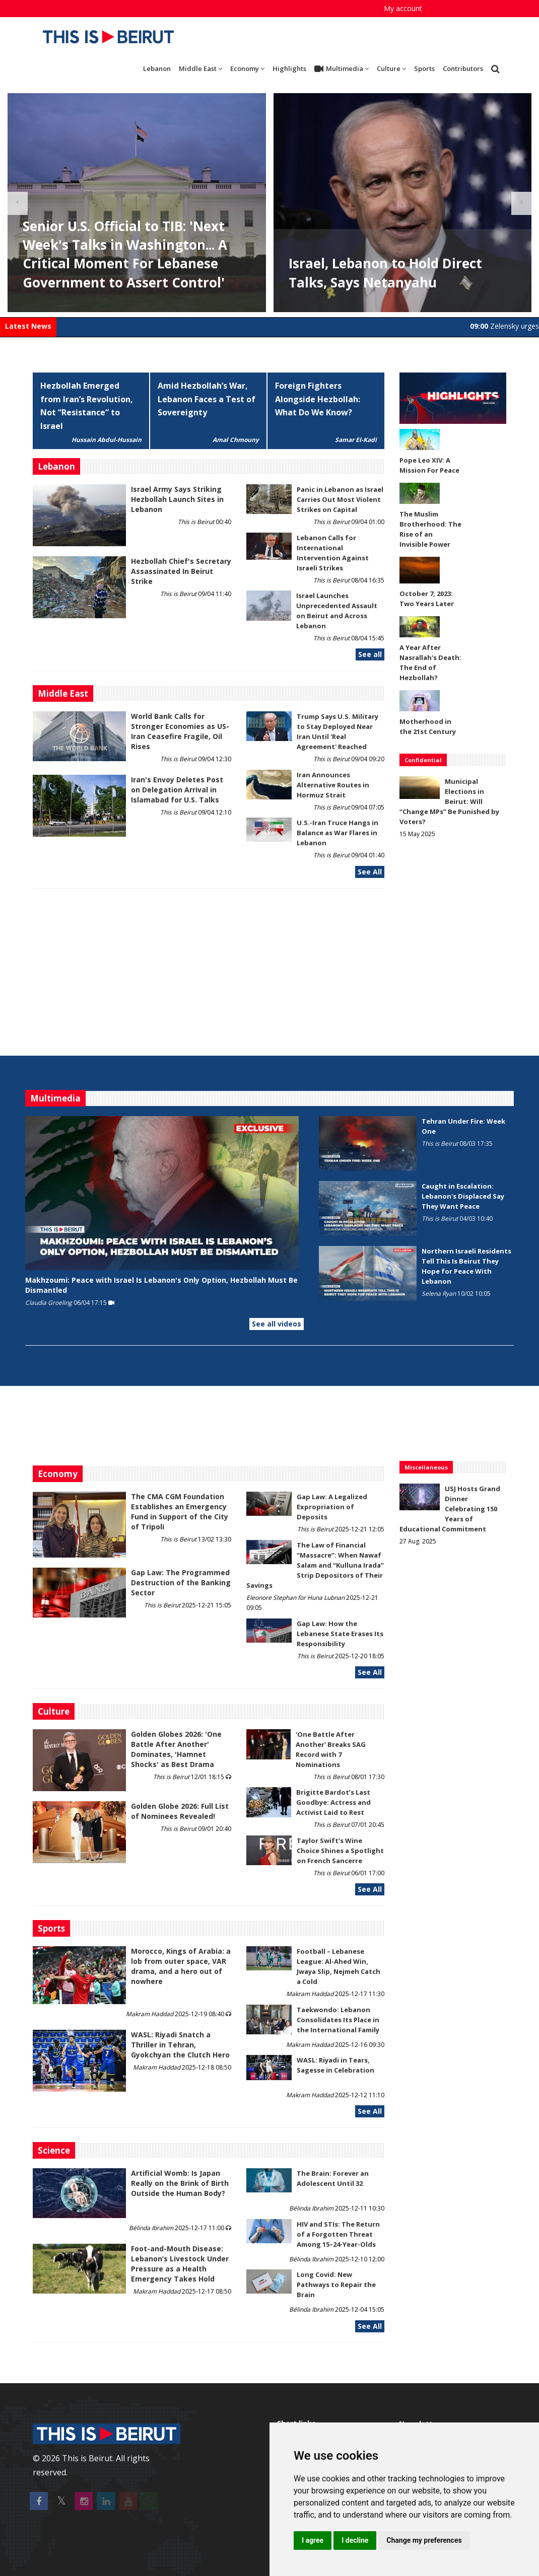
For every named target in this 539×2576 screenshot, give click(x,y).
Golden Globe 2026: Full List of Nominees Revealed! (180, 1811)
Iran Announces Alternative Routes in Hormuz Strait (333, 784)
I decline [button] (355, 2540)
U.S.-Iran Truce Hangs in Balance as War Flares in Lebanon (337, 832)
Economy (247, 68)
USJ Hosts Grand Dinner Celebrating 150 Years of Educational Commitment (449, 1508)
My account (403, 8)
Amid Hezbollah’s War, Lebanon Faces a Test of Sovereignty (206, 399)
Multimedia (341, 69)
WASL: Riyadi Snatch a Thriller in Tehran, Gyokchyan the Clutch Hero (180, 2044)
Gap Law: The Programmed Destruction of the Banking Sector (181, 1582)
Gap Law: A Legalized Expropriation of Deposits (332, 1506)
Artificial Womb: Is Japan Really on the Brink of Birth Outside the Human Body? (180, 2183)
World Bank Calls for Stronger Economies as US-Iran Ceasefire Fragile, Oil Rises (180, 731)
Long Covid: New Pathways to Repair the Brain (336, 2284)
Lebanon (157, 68)
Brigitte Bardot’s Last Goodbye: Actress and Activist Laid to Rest (333, 1802)
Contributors (463, 68)
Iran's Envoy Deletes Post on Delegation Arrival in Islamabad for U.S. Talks (177, 789)
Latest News (28, 326)
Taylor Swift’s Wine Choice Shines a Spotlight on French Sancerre (340, 1850)
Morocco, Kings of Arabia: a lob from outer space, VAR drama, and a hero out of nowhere (181, 1966)
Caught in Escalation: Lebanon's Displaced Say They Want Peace (463, 1196)
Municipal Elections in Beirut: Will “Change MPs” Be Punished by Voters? (449, 801)
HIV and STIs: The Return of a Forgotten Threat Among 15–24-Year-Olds (338, 2234)
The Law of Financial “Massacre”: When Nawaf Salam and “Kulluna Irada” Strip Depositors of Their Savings (315, 1565)
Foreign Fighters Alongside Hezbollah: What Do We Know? (317, 399)
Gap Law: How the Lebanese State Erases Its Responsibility (340, 1633)
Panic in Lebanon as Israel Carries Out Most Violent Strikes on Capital (340, 499)
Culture (391, 68)
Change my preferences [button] (423, 2540)
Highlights (289, 68)
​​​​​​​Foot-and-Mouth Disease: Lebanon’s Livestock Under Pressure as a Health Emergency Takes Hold (180, 2264)
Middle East (200, 68)
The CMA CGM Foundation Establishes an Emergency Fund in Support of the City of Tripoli (179, 1511)
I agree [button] (312, 2540)
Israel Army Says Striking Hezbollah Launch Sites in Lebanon (177, 499)
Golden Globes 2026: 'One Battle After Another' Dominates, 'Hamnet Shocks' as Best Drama (176, 1749)
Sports (424, 68)
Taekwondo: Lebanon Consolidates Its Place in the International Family (338, 2019)
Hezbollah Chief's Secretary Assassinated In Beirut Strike (181, 571)
